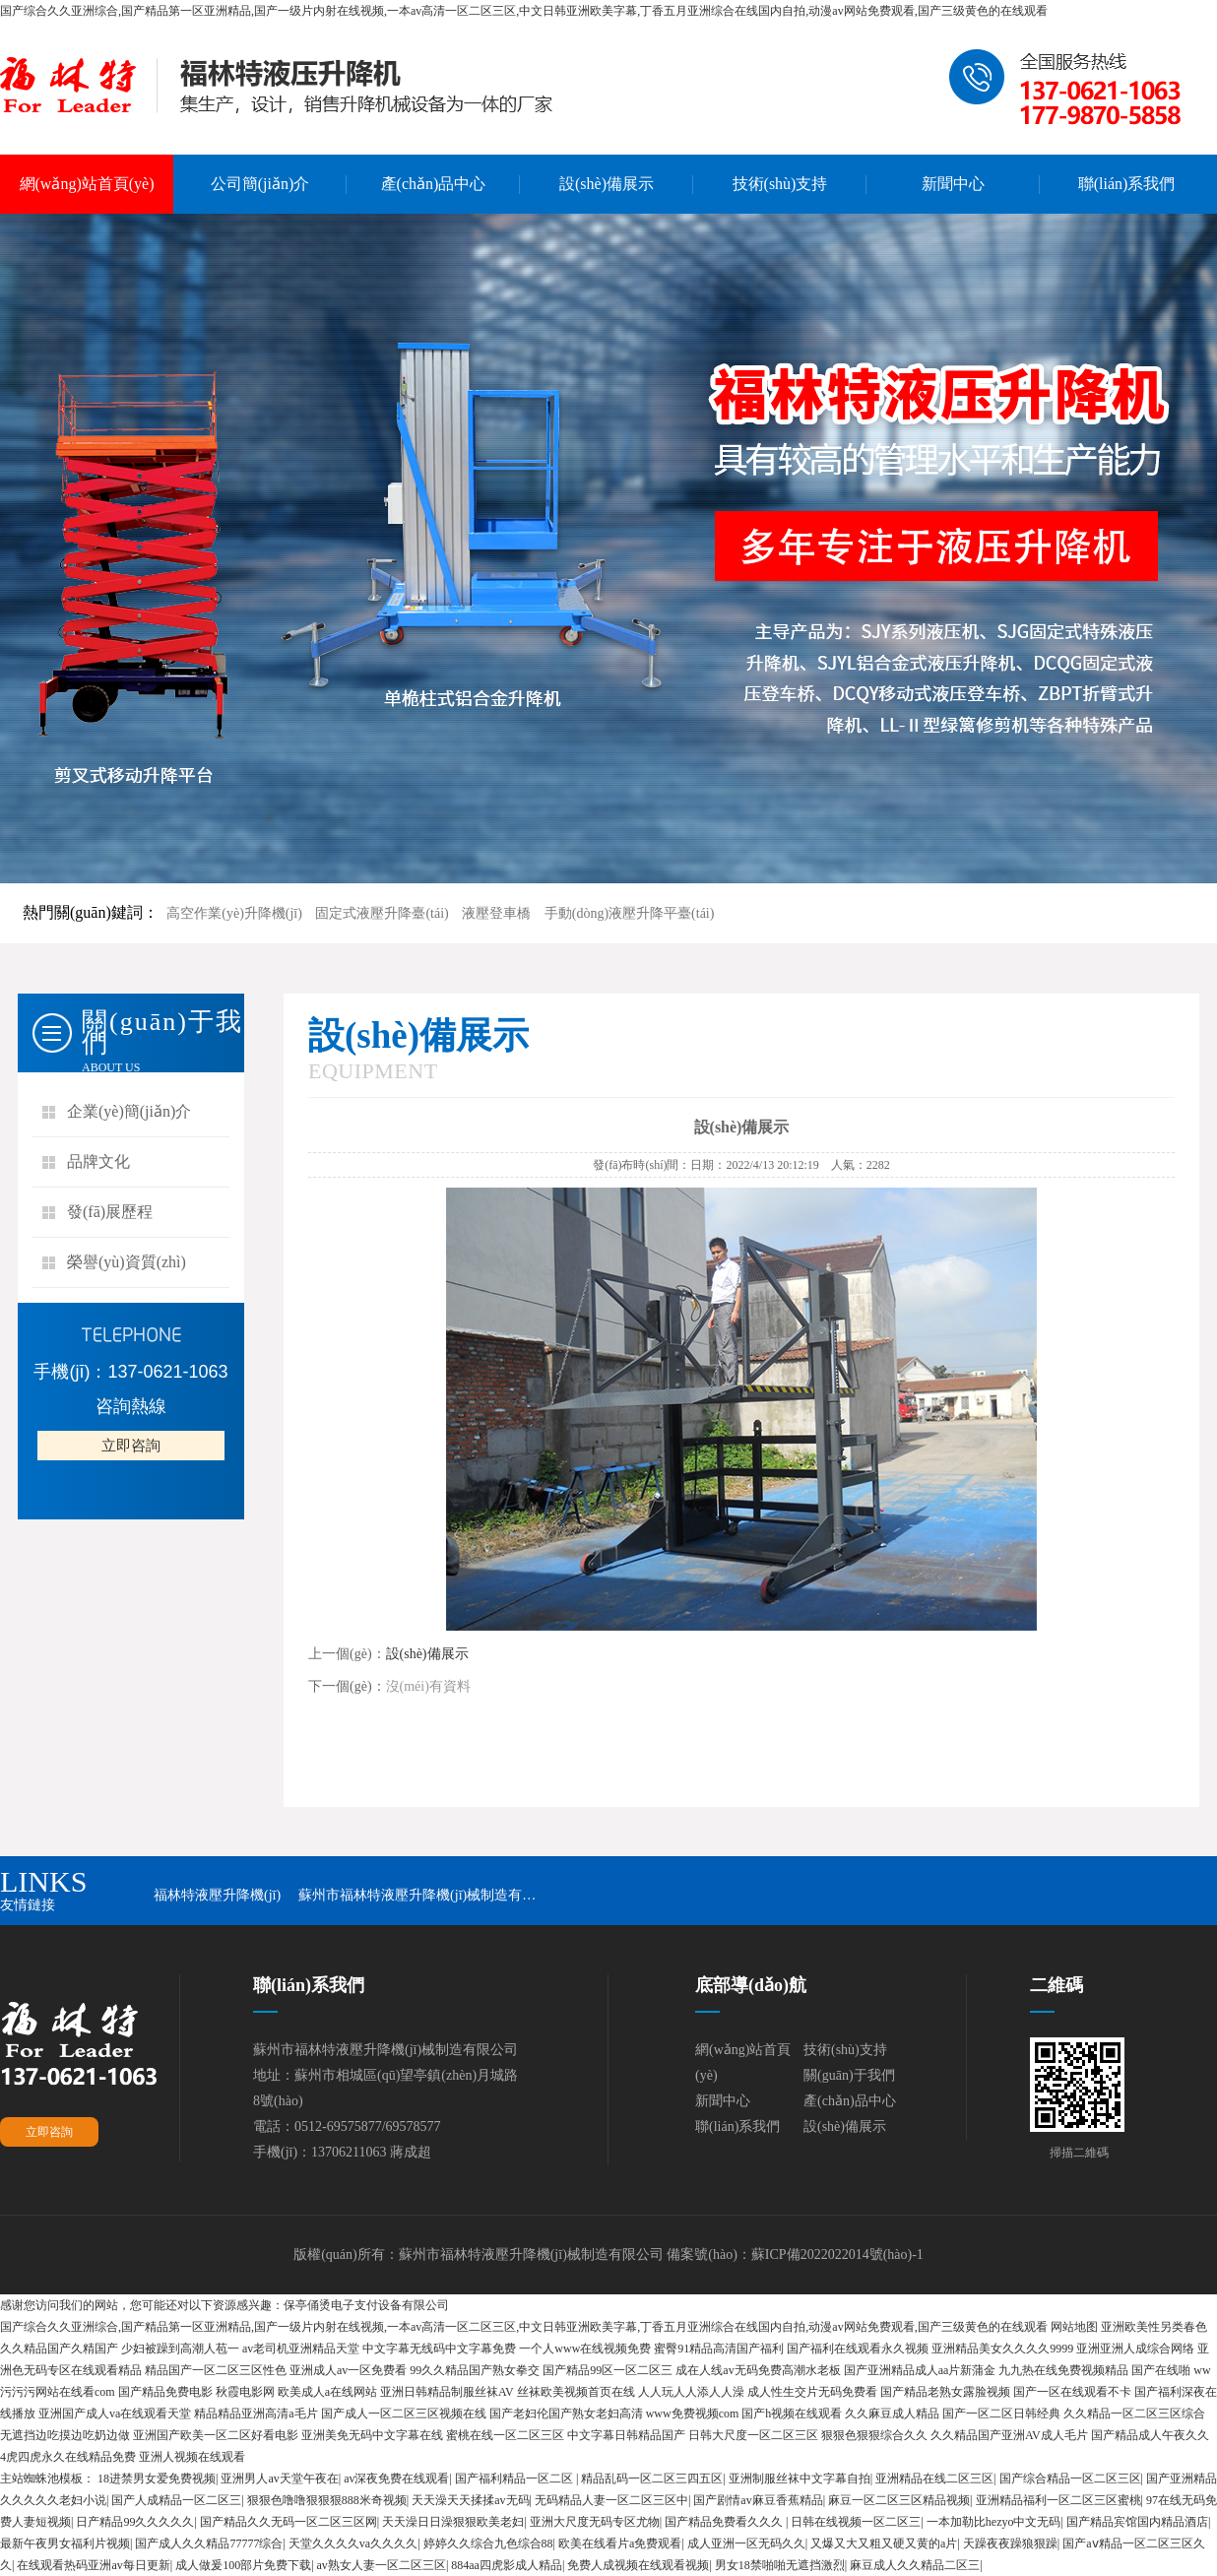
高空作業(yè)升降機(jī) (234, 913)
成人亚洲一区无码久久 (746, 2543)
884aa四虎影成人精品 (506, 2565)
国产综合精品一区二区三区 (1070, 2478)
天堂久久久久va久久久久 (352, 2543)
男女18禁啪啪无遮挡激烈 (780, 2565)
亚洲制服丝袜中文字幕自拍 (799, 2478)
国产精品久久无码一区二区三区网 (288, 2522)
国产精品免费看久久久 (725, 2522)
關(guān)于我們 (849, 2075)
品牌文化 (98, 1161)
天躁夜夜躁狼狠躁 (1010, 2543)
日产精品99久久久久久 (135, 2522)
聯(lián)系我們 (1127, 183)
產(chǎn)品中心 (433, 183)
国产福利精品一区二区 (515, 2478)
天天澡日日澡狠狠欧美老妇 (453, 2522)
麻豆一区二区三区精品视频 (899, 2500)
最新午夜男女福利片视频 (65, 2543)
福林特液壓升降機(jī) (217, 1895)
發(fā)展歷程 (110, 1211)
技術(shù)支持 (780, 183)
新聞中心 (953, 183)
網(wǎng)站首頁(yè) (87, 183)
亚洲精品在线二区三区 (934, 2478)
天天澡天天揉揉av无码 (470, 2500)
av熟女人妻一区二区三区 (381, 2565)
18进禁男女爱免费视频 (156, 2478)
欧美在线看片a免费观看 (619, 2543)
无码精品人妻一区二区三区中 (611, 2500)
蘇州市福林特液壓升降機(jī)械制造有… (417, 1895)
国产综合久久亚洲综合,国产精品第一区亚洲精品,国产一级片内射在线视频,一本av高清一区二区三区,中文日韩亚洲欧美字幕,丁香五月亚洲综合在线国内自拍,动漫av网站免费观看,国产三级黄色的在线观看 (524, 11)
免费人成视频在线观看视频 (638, 2565)
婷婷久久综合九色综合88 (488, 2543)
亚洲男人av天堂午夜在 (279, 2478)
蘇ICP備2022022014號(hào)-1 (837, 2254)
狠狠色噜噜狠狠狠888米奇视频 (327, 2500)
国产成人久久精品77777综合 (209, 2543)
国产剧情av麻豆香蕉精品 (757, 2500)
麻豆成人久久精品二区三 (915, 2565)
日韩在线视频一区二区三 (856, 2522)
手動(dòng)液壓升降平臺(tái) (629, 913)
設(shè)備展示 (606, 183)
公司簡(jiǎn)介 (260, 183)
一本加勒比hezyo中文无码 (994, 2522)
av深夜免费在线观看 (396, 2478)
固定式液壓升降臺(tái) (381, 913)
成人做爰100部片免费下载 (243, 2565)
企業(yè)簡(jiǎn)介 (129, 1111)
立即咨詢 (130, 1445)
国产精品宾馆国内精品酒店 (1137, 2522)
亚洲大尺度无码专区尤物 (595, 2522)
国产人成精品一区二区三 (176, 2500)
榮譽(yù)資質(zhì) (126, 1262)
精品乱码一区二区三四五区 (652, 2478)
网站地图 (1074, 2327)
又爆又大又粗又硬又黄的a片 (883, 2543)
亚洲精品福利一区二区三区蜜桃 (1058, 2500)
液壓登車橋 (496, 913)
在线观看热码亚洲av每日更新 (93, 2565)
